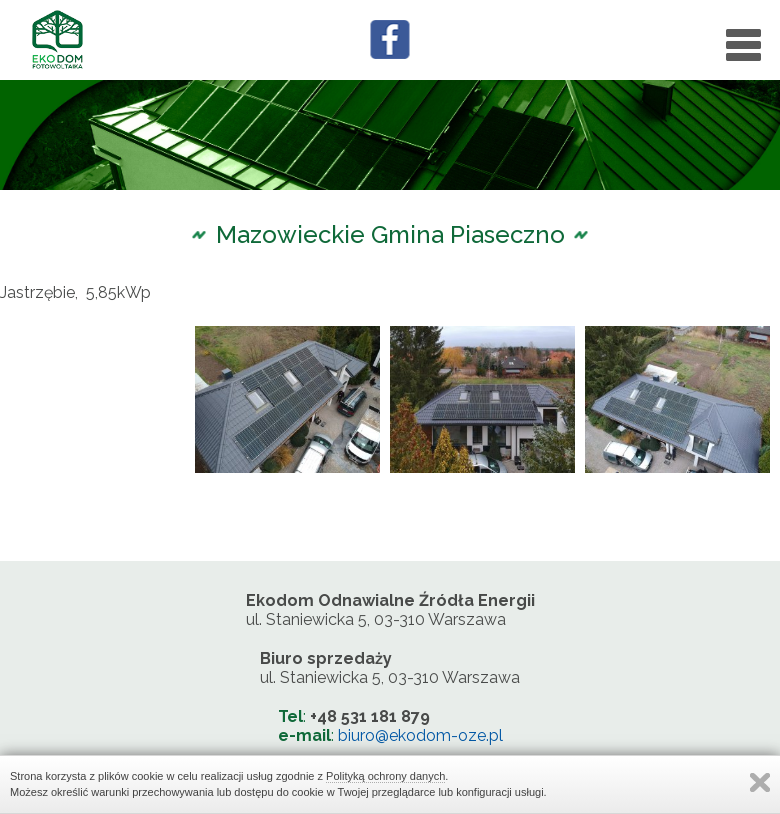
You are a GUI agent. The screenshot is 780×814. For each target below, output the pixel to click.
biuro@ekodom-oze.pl (420, 735)
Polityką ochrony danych (385, 776)
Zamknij (760, 782)
